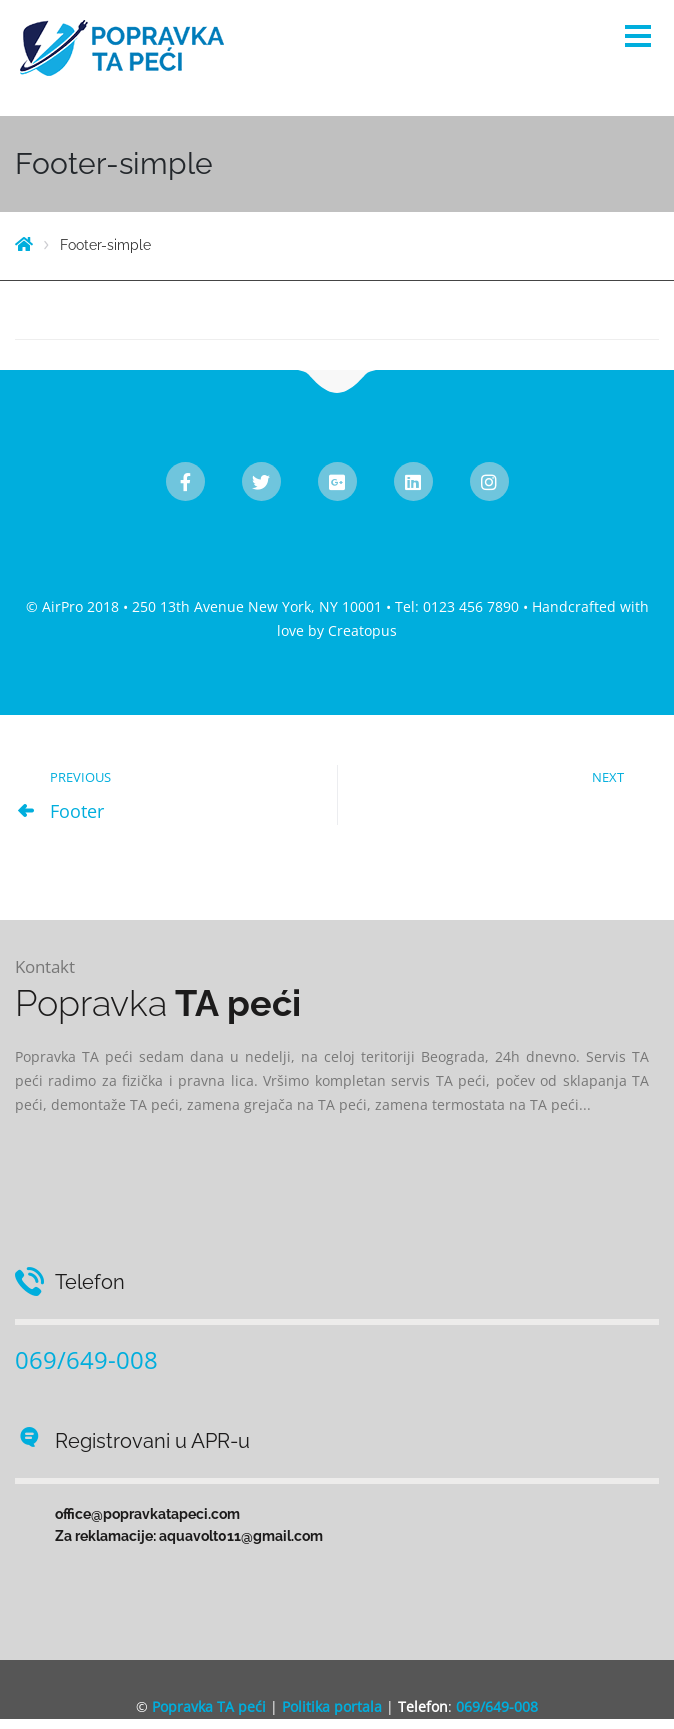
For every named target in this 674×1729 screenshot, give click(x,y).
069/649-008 (86, 1359)
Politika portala (332, 1706)
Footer (77, 811)
